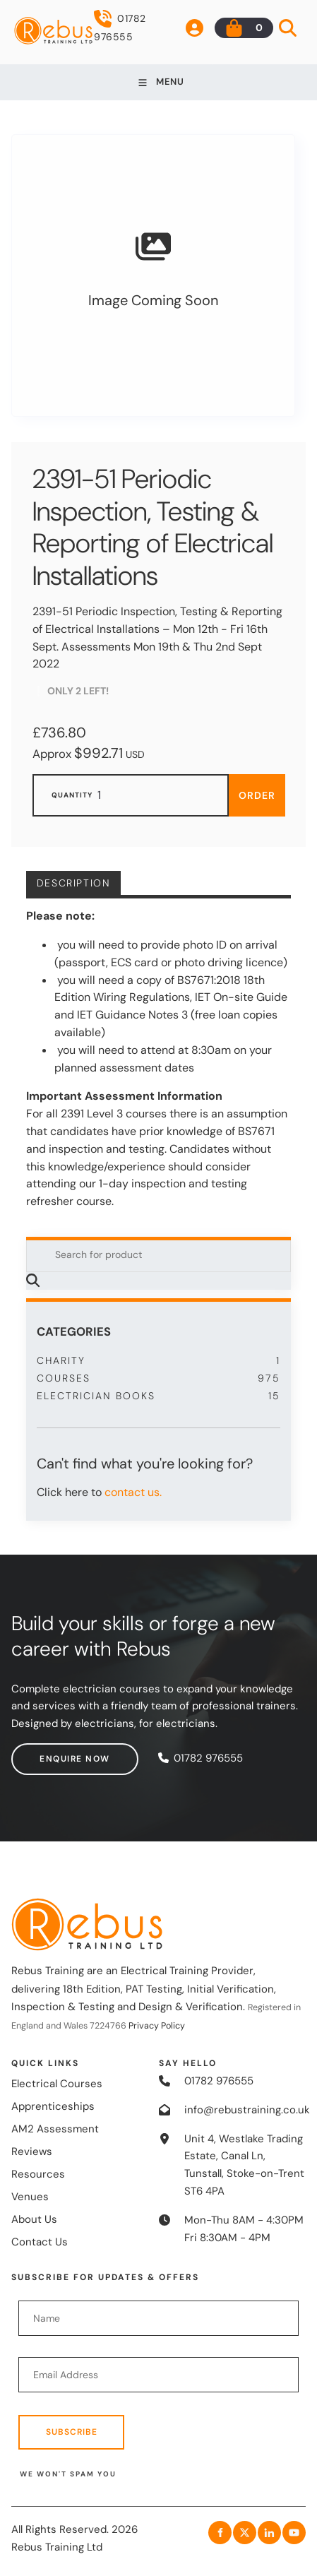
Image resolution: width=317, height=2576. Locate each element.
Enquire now (46, 1751)
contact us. (133, 1492)
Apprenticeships (53, 2106)
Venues (30, 2197)
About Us (34, 2219)
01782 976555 (120, 26)
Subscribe (71, 2432)
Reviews (31, 2151)
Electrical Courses (56, 2084)
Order (257, 795)
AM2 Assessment (55, 2129)
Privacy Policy (156, 2025)
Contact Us (39, 2242)
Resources (38, 2174)
